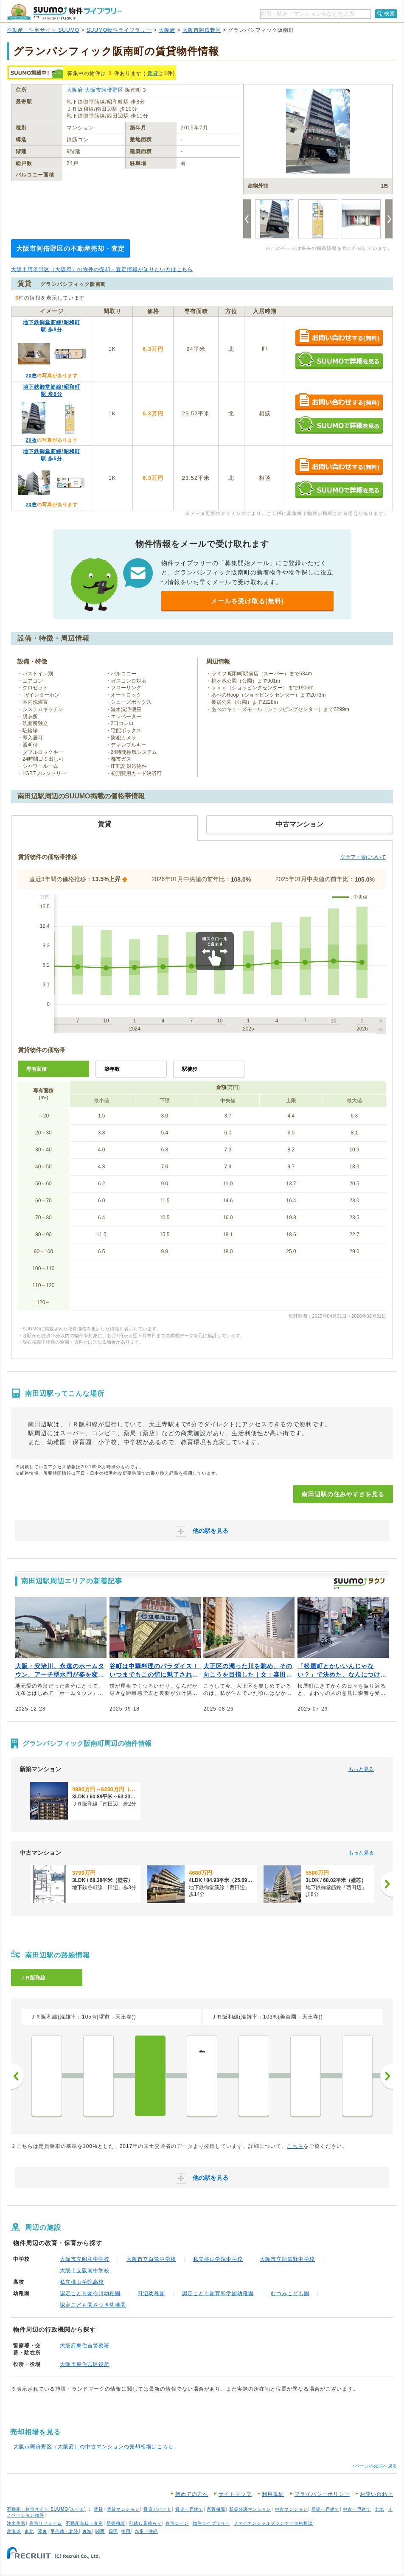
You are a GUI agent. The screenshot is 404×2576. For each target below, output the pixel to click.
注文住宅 (16, 2523)
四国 (113, 2531)
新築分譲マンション (250, 2509)
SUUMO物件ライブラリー (119, 30)
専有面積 (36, 1069)
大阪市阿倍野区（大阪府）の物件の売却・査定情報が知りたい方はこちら (102, 269)
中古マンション (291, 2509)
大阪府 (167, 30)
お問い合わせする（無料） (339, 338)
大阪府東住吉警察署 (84, 2346)
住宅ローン (177, 2523)
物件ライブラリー (211, 2523)
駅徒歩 (189, 1069)
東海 (87, 2531)
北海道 (14, 2531)
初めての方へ (191, 2494)
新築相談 (116, 2523)
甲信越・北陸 (64, 2531)
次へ (386, 2076)
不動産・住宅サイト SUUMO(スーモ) (46, 2509)
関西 (100, 2531)
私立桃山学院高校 (82, 2282)
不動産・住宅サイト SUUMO (43, 30)
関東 (42, 2531)
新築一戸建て (325, 2509)
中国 (126, 2531)
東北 (29, 2531)
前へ (17, 2076)
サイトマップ (235, 2494)
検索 (389, 14)
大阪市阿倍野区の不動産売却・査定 (70, 248)
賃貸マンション (123, 2509)
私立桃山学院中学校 (218, 2259)
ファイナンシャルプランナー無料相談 (273, 2523)
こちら (295, 2146)
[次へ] (386, 1884)
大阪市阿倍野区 (201, 30)
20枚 (30, 375)
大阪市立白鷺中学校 (151, 2259)
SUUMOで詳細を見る (339, 360)
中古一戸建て (357, 2509)
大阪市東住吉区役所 (84, 2364)
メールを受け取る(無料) (247, 601)
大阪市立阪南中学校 (84, 2271)
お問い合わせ (376, 2494)
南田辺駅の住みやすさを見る (343, 1494)
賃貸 (152, 73)
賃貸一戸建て (189, 2509)
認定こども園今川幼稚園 (90, 2293)
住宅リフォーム (45, 2523)
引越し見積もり (145, 2523)
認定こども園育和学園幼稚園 (218, 2293)
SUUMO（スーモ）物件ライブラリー (64, 12)
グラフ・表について (363, 857)
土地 (379, 2509)
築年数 (112, 1069)
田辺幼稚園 (151, 2293)
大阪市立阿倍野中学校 (287, 2259)
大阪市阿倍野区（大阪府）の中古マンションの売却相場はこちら (94, 2447)
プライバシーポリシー (322, 2494)
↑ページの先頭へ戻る (375, 2466)
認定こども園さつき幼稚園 (93, 2305)
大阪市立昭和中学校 (84, 2259)
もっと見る (361, 1769)
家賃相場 (216, 2509)
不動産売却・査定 (84, 2523)
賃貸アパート (157, 2509)
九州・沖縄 (146, 2531)
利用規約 (273, 2494)
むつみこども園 (290, 2293)
